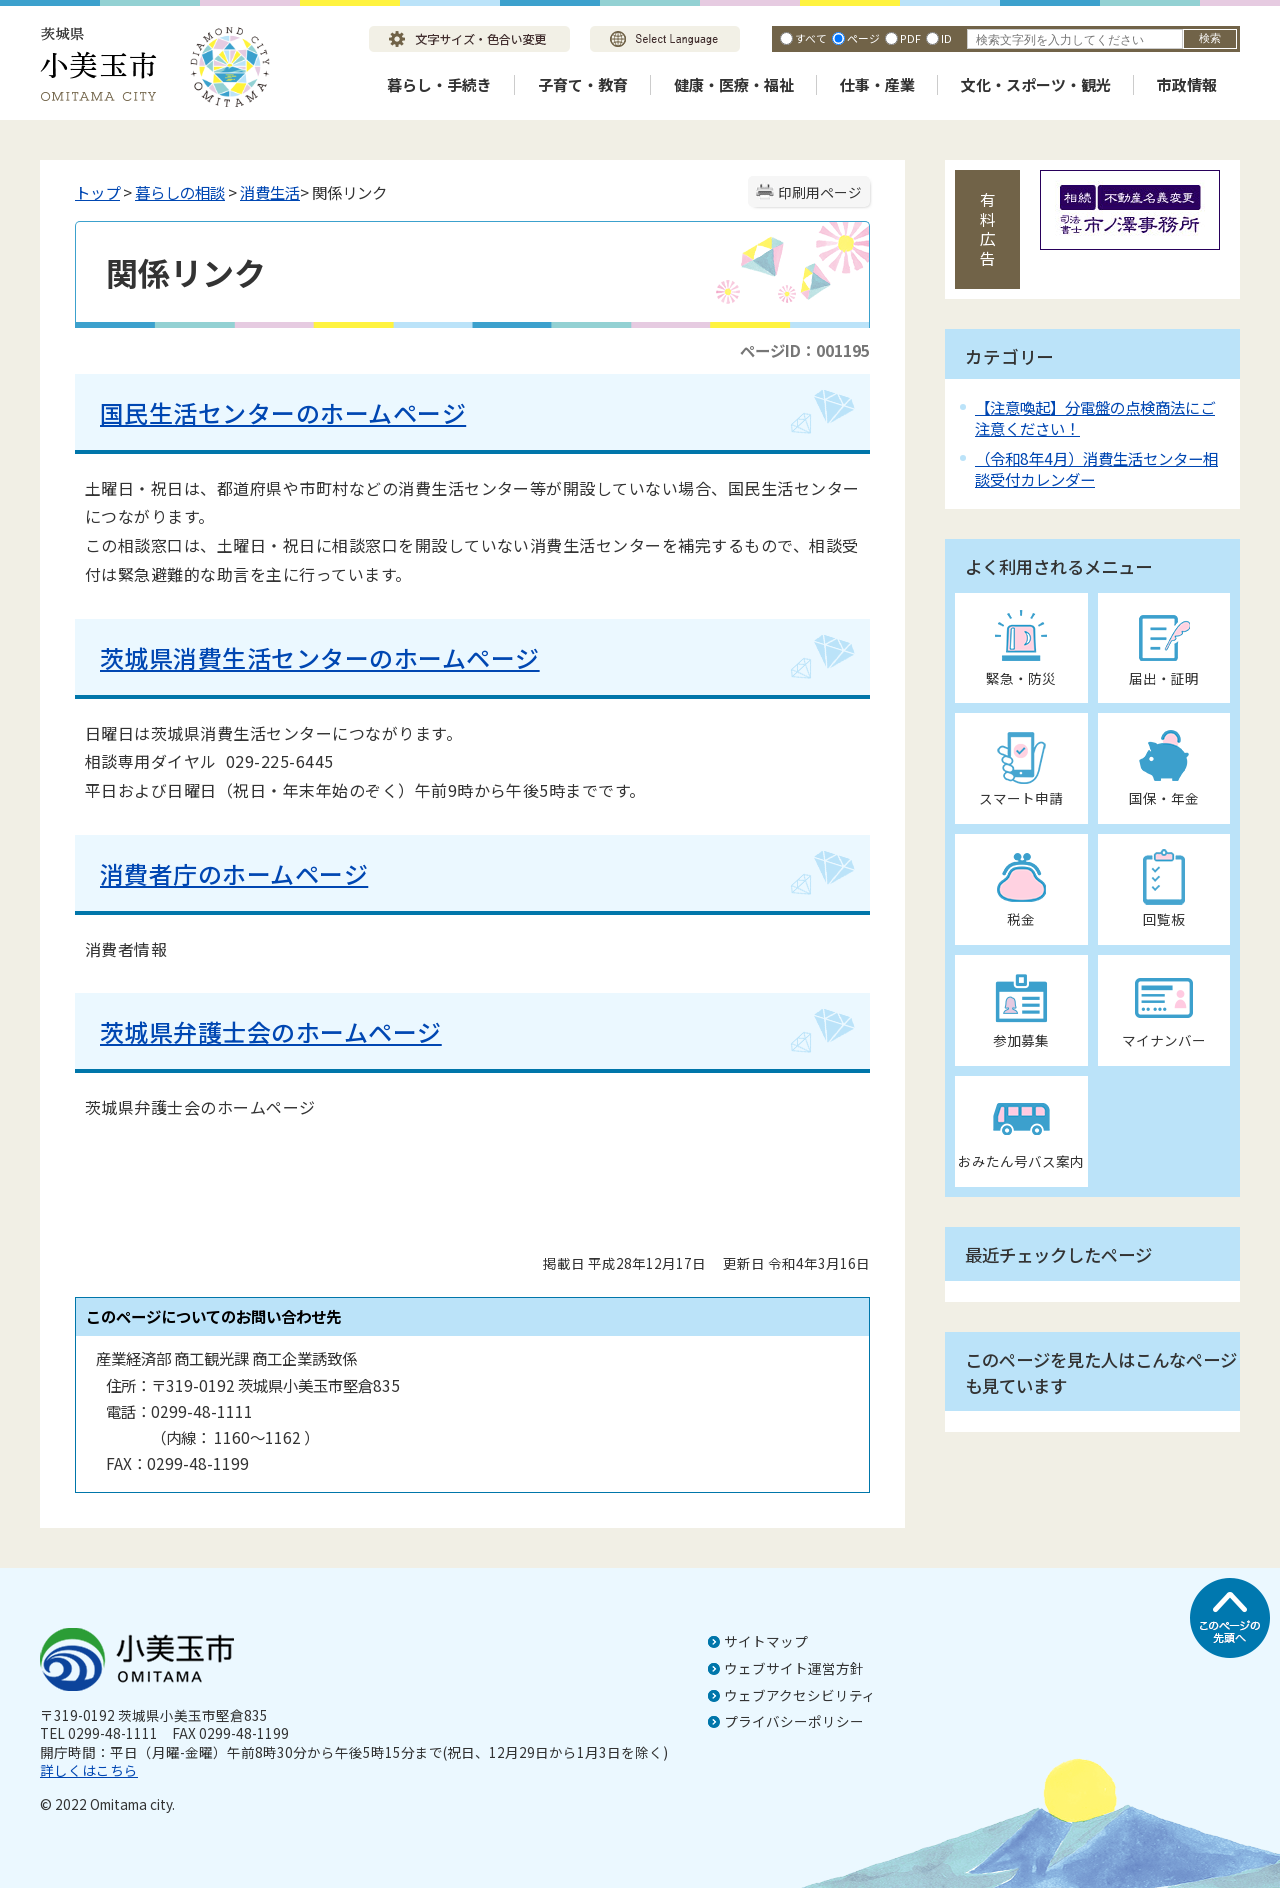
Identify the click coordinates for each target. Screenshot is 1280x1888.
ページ (863, 38)
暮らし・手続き (439, 84)
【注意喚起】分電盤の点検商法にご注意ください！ (1095, 417)
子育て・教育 (583, 84)
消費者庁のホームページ (234, 873)
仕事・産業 (877, 84)
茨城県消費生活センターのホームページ (320, 657)
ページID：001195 (805, 350)
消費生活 (270, 192)
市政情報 (1187, 84)
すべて (811, 38)
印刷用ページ (820, 192)
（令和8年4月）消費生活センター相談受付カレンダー (1096, 468)
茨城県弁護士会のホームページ (271, 1031)
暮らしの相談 (180, 192)
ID (946, 38)
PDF (910, 38)
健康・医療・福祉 (734, 84)
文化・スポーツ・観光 (1036, 84)
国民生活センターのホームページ (283, 412)
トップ (97, 192)
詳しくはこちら (89, 1770)
